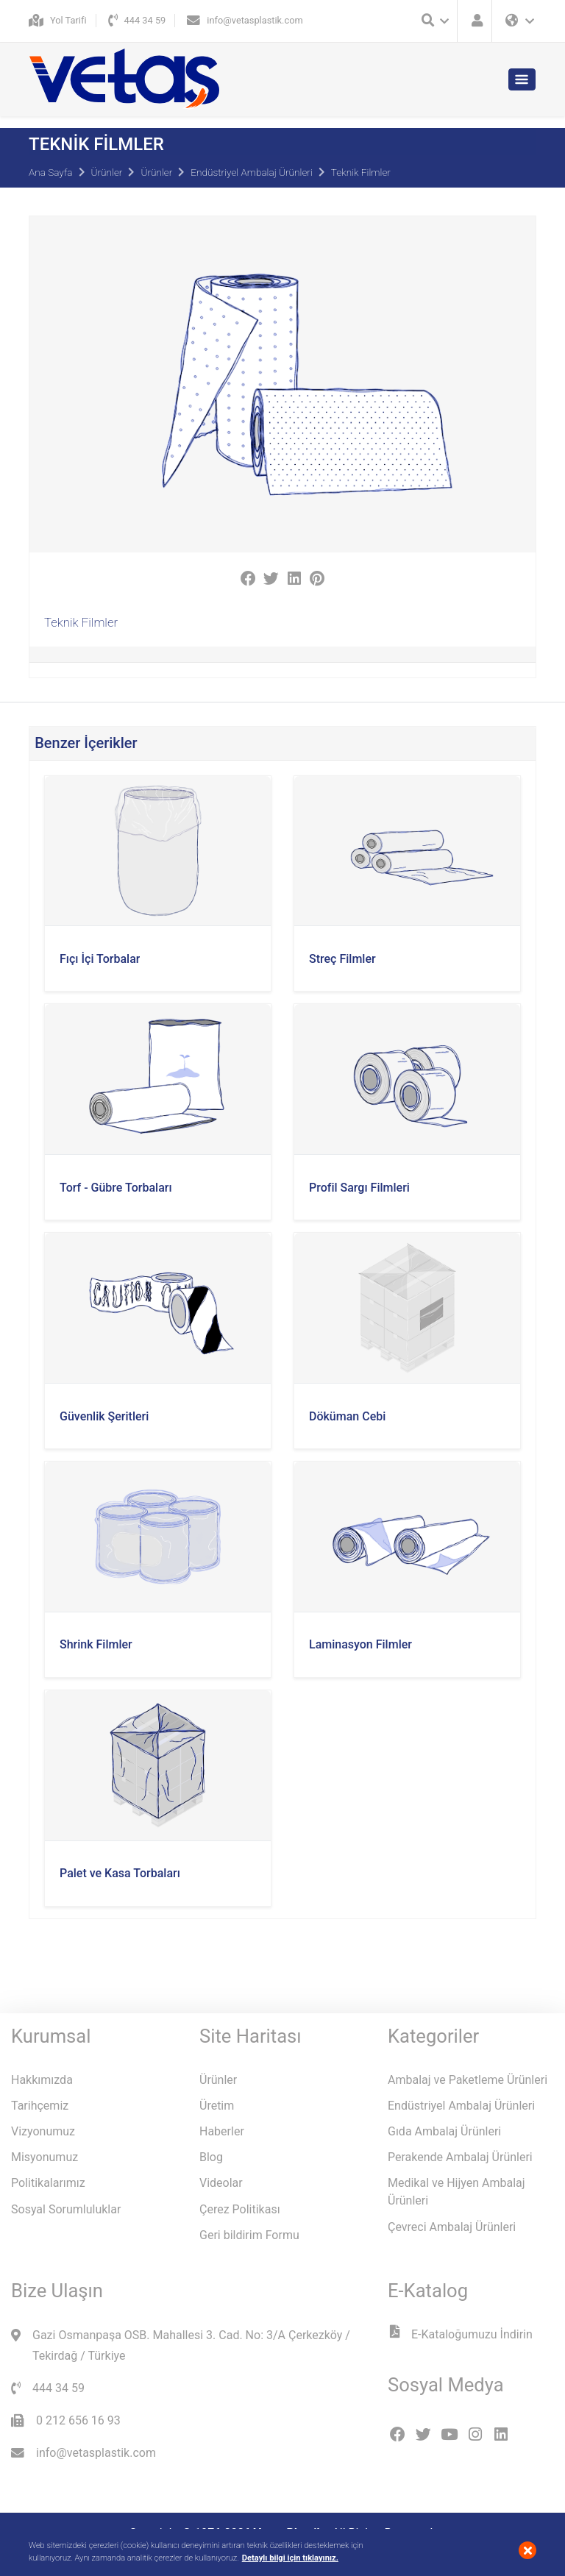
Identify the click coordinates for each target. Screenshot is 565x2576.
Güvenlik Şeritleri (104, 1416)
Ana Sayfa (51, 172)
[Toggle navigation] (522, 79)
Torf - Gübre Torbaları (116, 1188)
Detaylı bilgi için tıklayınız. (290, 2558)
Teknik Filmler (361, 172)
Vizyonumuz (43, 2131)
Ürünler (107, 172)
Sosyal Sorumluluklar (66, 2209)
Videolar (221, 2183)
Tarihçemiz (39, 2106)
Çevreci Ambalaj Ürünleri (452, 2227)
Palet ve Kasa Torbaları (120, 1873)
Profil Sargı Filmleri (359, 1188)
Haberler (221, 2131)
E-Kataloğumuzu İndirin (460, 2334)
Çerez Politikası (239, 2209)
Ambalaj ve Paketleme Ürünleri (467, 2080)
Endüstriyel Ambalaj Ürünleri (252, 172)
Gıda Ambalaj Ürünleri (444, 2131)
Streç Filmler (342, 959)
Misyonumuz (44, 2157)
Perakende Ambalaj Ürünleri (460, 2157)
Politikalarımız (48, 2183)
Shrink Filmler (96, 1644)
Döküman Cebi (347, 1416)
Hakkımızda (42, 2080)
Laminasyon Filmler (360, 1644)
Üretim (216, 2106)
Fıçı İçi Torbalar (100, 959)
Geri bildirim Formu (249, 2235)
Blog (211, 2157)
